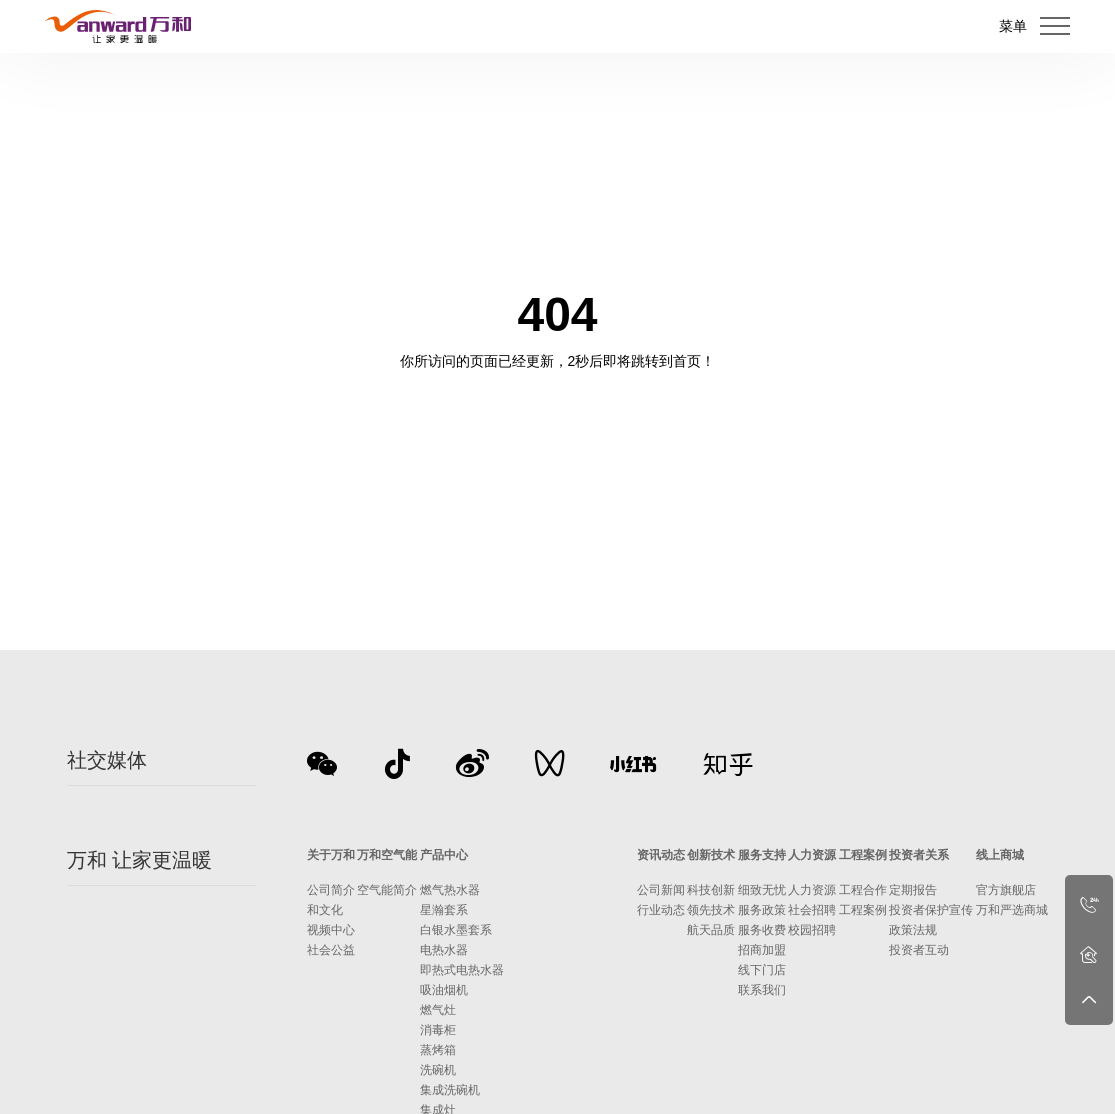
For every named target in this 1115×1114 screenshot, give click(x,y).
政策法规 (913, 930)
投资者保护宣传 (931, 910)
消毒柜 (438, 1030)
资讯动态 (661, 855)
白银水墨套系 (456, 930)
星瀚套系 (444, 910)
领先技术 (711, 910)
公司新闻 (661, 890)
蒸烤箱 (438, 1050)
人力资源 (812, 855)
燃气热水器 (450, 890)
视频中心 (331, 930)
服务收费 (762, 930)
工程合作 (863, 890)
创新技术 (711, 855)
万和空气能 (387, 855)
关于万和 (331, 855)
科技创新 (711, 890)
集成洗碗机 (450, 1090)
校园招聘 (812, 930)
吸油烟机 (444, 990)
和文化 (325, 910)
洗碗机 (438, 1070)
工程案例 (863, 855)
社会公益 (331, 950)
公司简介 (331, 890)
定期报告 (913, 890)
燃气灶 (438, 1010)
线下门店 (762, 970)
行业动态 (661, 910)
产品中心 (444, 855)
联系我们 (762, 990)
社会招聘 (812, 910)
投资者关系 (919, 855)
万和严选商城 (1012, 910)
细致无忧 (762, 890)
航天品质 (711, 930)
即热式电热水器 (462, 970)
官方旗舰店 (1006, 890)
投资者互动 (919, 950)
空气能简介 (387, 890)
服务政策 (762, 910)
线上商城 (1000, 855)
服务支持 (762, 855)
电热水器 (444, 950)
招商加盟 (762, 950)
